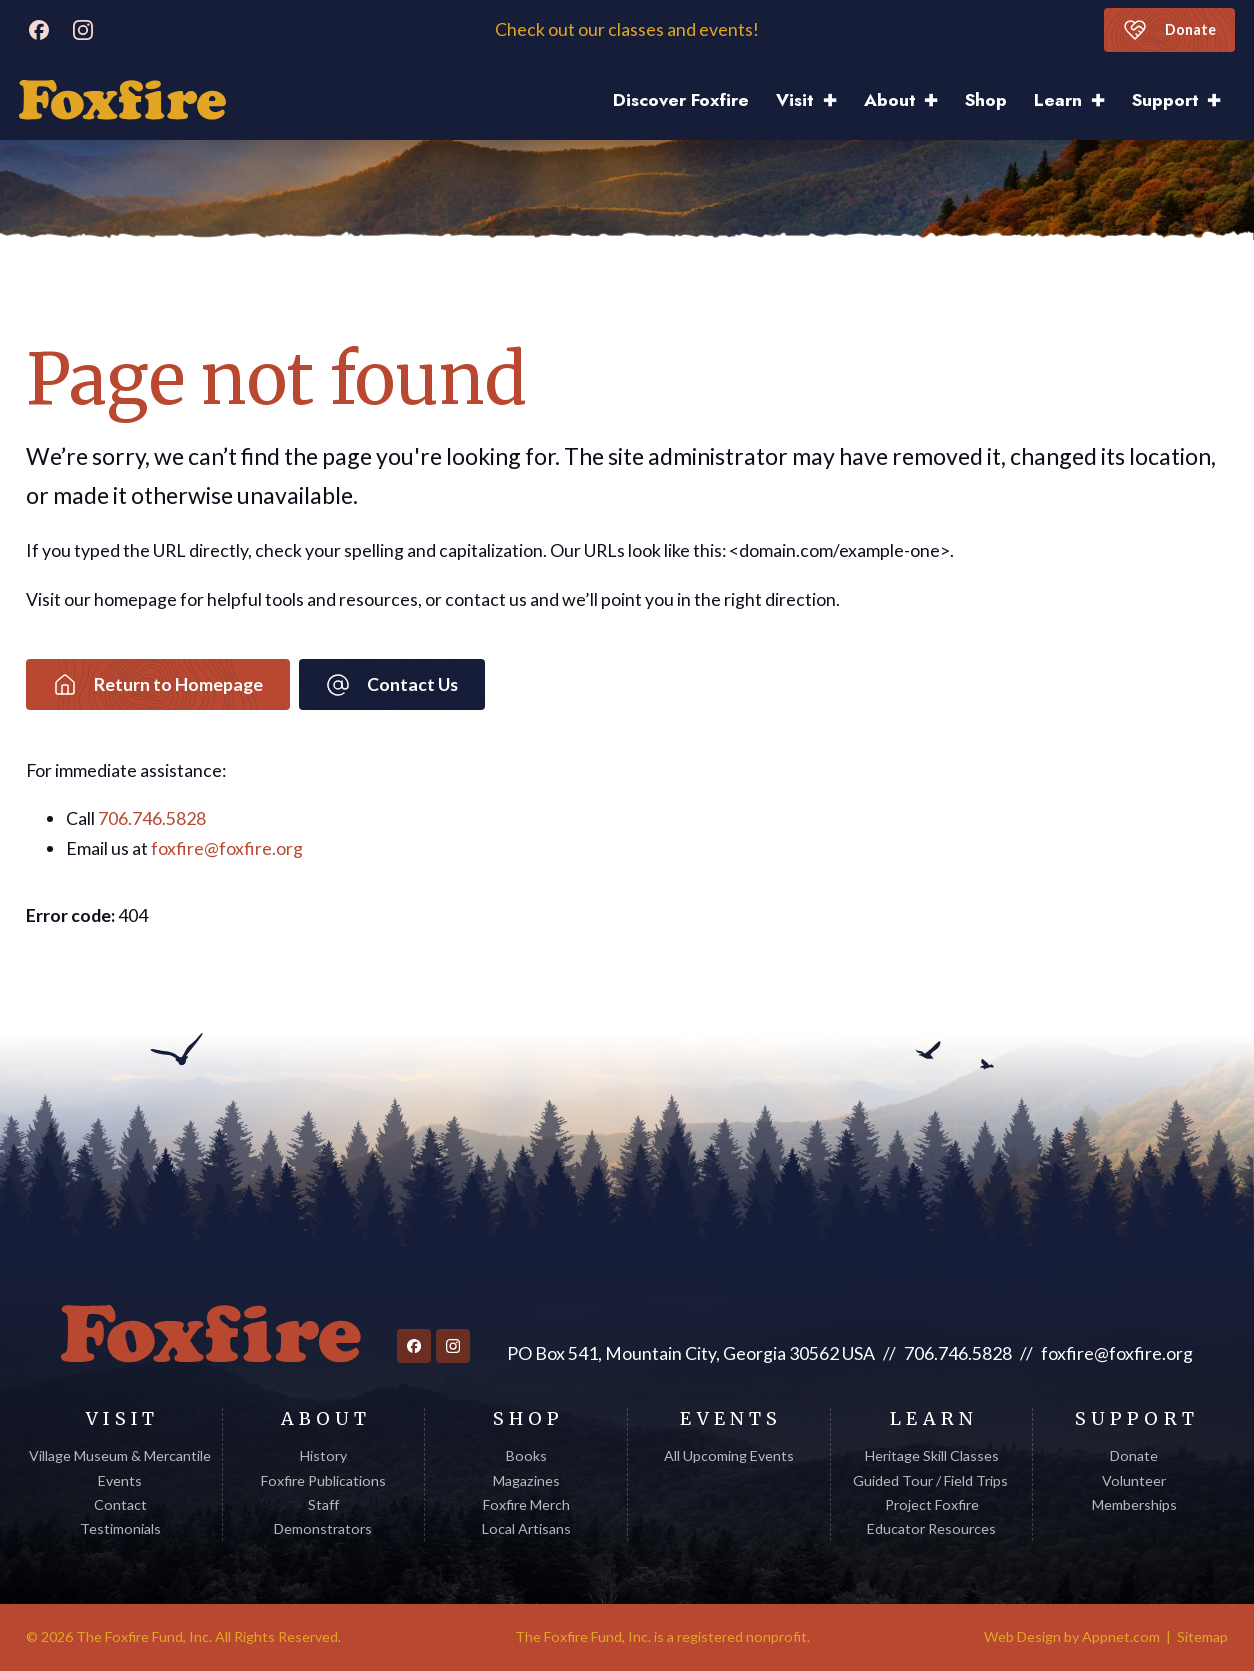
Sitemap (1202, 1636)
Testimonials (120, 1528)
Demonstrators (323, 1528)
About (890, 100)
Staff (323, 1504)
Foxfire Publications (323, 1480)
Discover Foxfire (681, 100)
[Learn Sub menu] (1105, 100)
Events (120, 1480)
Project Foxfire (932, 1504)
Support (1165, 100)
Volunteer (1134, 1480)
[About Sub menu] (938, 100)
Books (526, 1455)
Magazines (526, 1480)
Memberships (1134, 1504)
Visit (795, 100)
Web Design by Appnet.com (1072, 1636)
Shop (986, 100)
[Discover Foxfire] (122, 100)
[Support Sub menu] (1221, 100)
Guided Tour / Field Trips (932, 1480)
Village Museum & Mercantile (120, 1455)
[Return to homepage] (211, 1334)
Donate (1169, 30)
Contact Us (392, 685)
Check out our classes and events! (627, 29)
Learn (1058, 100)
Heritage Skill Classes (932, 1455)
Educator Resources (931, 1528)
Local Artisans (526, 1528)
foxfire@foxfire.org (227, 848)
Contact (120, 1504)
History (323, 1455)
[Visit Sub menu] (837, 100)
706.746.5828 (152, 818)
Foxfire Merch (526, 1504)
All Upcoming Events (729, 1455)
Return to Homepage (158, 685)
